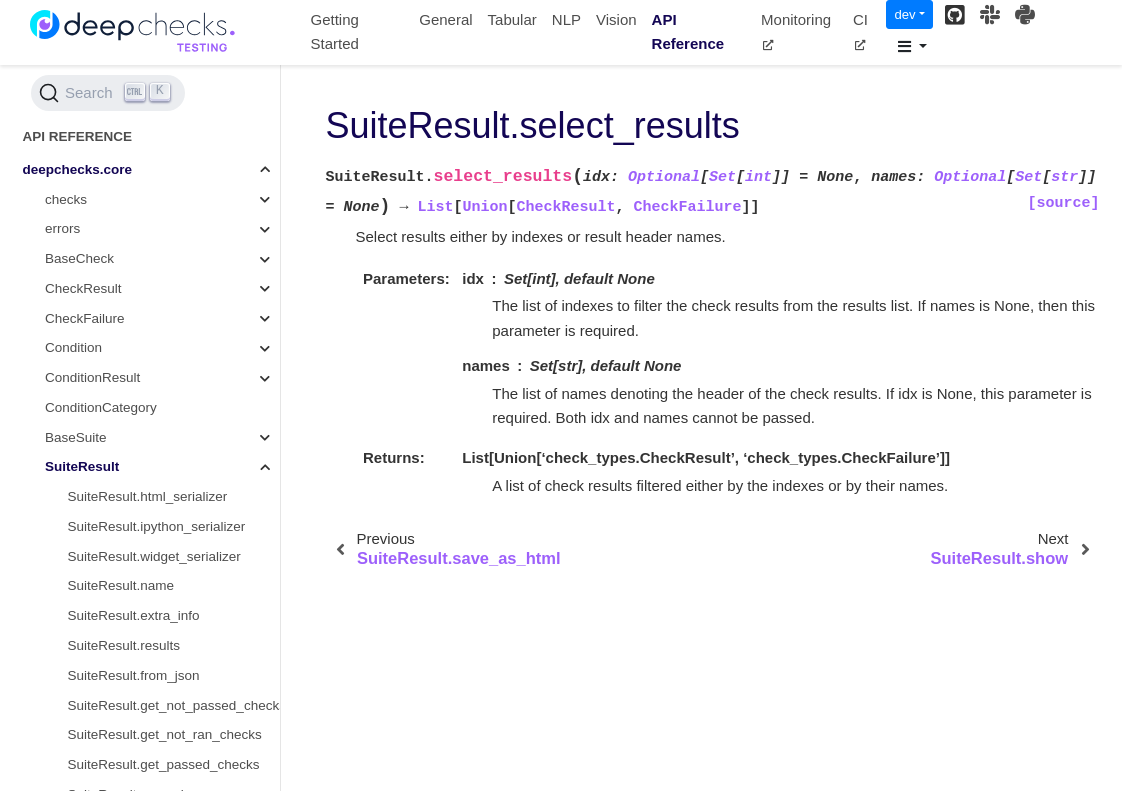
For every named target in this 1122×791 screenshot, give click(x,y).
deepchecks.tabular (81, 640)
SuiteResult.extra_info (134, 134)
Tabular (512, 19)
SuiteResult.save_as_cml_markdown (174, 343)
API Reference (688, 32)
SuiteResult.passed (126, 313)
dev (904, 14)
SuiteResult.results (124, 164)
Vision (616, 19)
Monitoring (796, 31)
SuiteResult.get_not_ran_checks (165, 253)
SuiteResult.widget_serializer (154, 75)
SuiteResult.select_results (152, 402)
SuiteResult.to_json (126, 551)
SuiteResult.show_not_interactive (168, 521)
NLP (566, 19)
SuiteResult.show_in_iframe (151, 462)
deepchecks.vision (78, 670)
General (445, 19)
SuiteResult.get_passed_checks (164, 283)
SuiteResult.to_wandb (133, 581)
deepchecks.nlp (70, 700)
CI (860, 31)
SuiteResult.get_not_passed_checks (174, 224)
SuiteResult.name (121, 104)
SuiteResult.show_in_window (155, 491)
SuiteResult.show (120, 432)
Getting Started (335, 32)
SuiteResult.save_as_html (146, 372)
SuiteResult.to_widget (133, 611)
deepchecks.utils (73, 730)
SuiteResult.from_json (134, 194)
